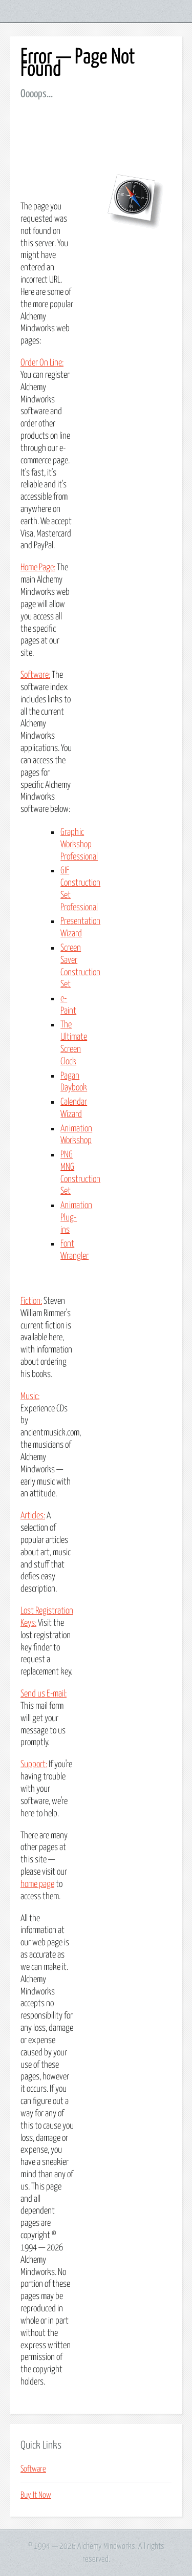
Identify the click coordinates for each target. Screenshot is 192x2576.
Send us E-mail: (43, 1694)
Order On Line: (41, 363)
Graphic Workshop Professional (79, 845)
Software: (35, 675)
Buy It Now (35, 2495)
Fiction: (31, 1301)
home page (37, 1884)
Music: (29, 1396)
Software (33, 2469)
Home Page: (37, 567)
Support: (33, 1764)
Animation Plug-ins (76, 1218)
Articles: (32, 1515)
